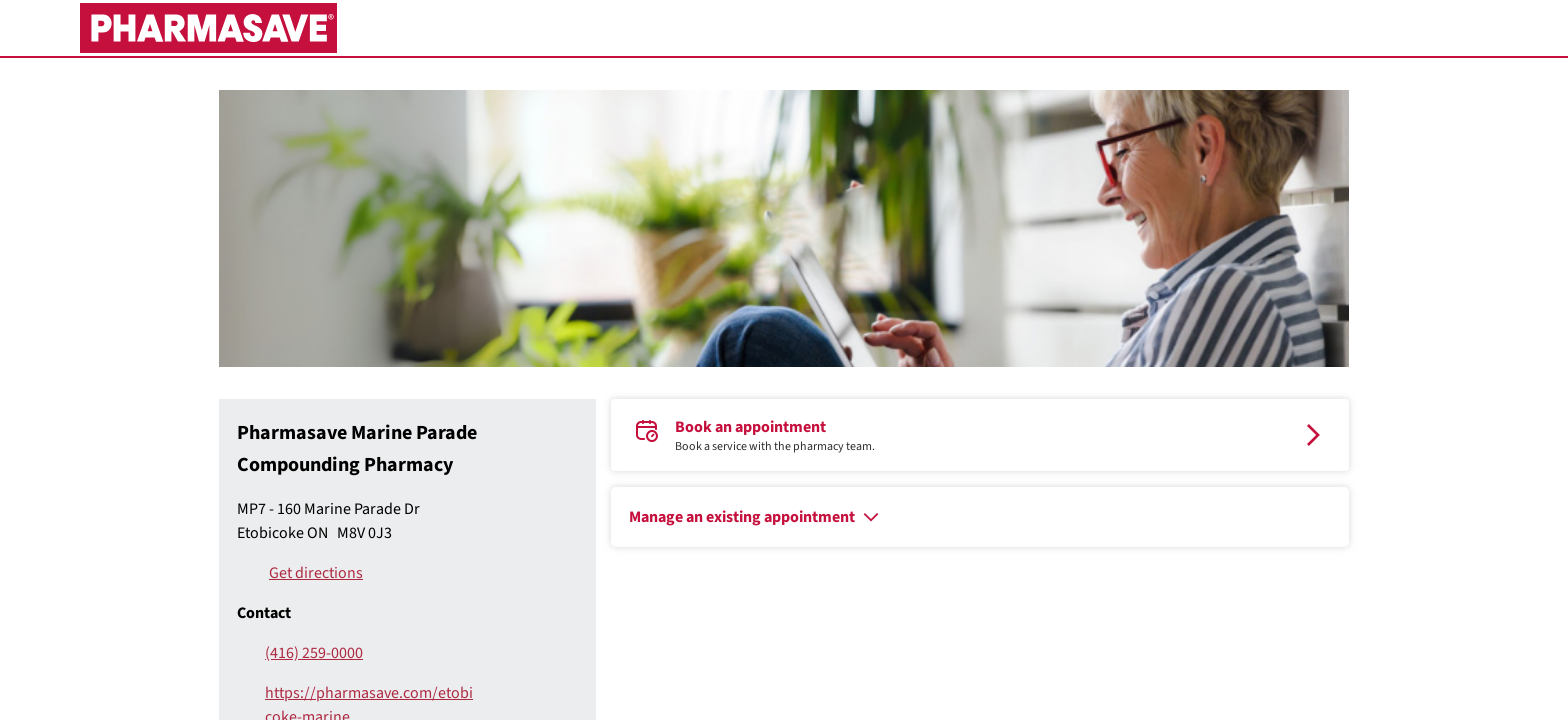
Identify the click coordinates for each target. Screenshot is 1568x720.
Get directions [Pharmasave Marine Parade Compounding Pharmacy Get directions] (316, 573)
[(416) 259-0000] (356, 653)
